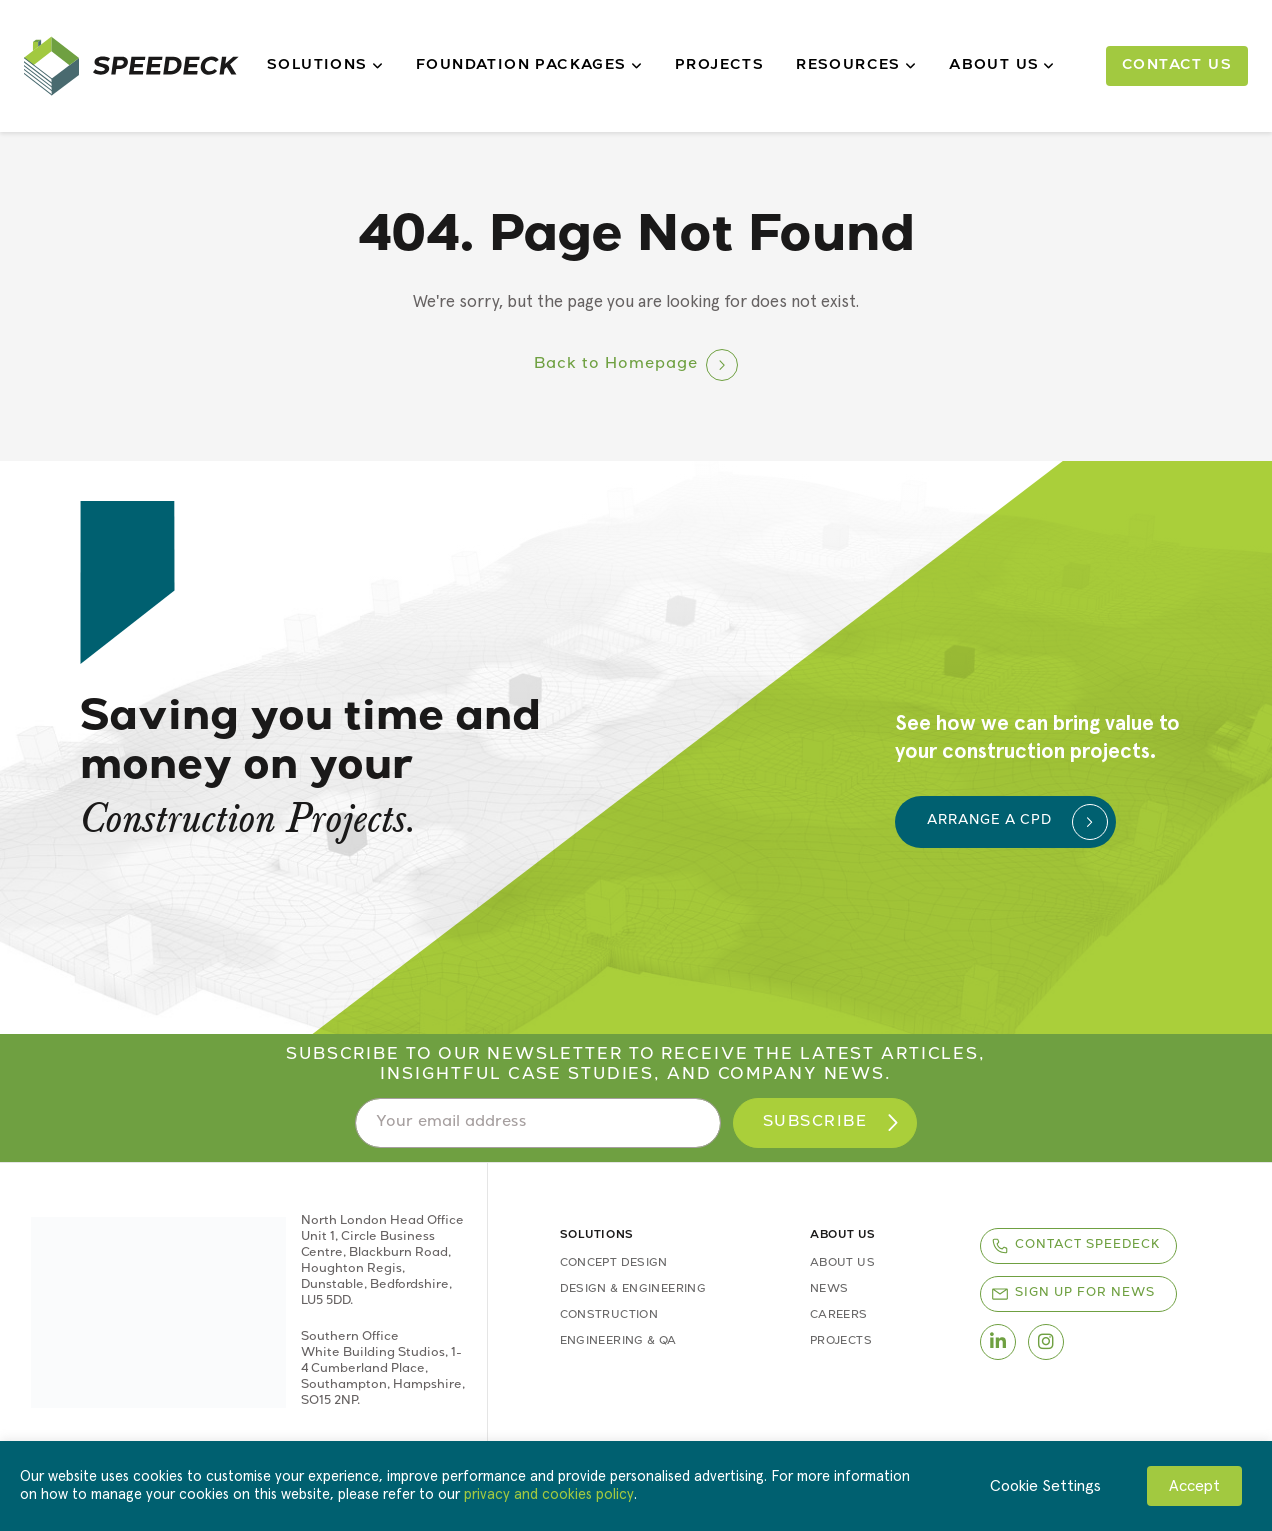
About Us (1002, 66)
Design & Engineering (633, 1289)
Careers (839, 1315)
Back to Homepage (616, 365)
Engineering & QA (618, 1341)
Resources (856, 66)
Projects (719, 66)
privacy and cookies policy (549, 1494)
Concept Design (614, 1263)
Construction (609, 1315)
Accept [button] (1194, 1486)
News (829, 1289)
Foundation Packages (529, 66)
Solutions (325, 66)
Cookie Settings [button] (1045, 1486)
